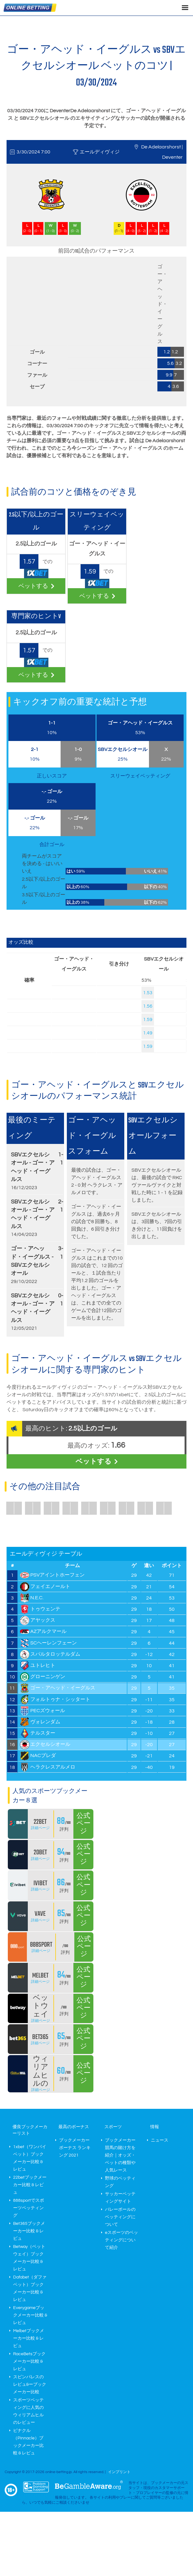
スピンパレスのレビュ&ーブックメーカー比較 (29, 2384)
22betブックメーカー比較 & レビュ (30, 2185)
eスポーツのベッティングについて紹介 (121, 2240)
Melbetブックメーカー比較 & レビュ (28, 2338)
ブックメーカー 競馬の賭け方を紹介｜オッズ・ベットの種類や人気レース (120, 2155)
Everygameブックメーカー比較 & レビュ (30, 2315)
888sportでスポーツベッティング (28, 2208)
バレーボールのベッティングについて (120, 2217)
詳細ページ (40, 1828)
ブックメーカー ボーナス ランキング (75, 2147)
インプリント (119, 2472)
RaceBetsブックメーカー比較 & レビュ (29, 2361)
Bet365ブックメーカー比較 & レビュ (29, 2231)
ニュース (159, 2140)
